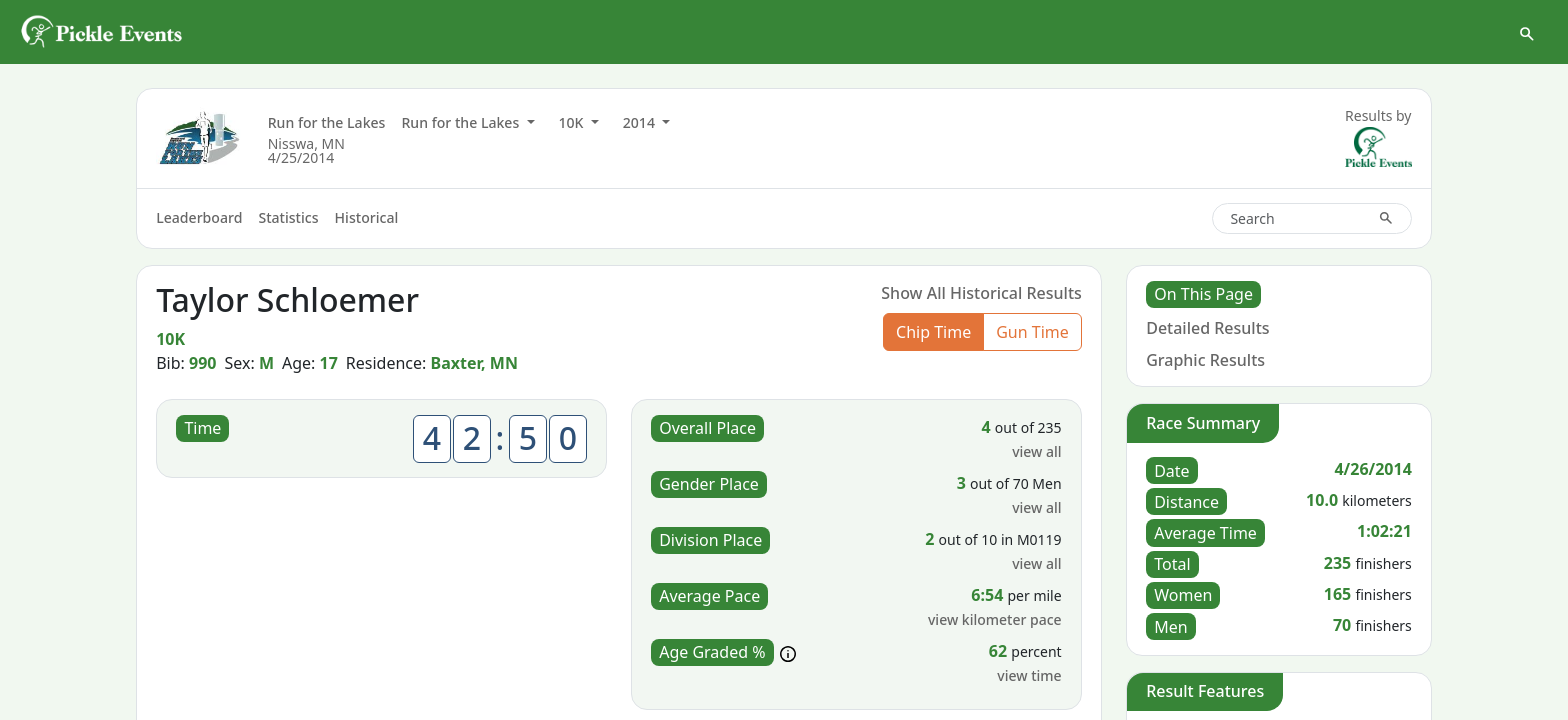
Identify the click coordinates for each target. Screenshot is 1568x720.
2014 (641, 122)
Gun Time (1032, 332)
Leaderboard (199, 217)
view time (1029, 675)
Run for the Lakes (327, 122)
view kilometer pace (995, 619)
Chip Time (933, 332)
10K (573, 122)
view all (1036, 451)
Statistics (288, 217)
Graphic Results (1205, 360)
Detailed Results (1207, 328)
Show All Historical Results (981, 293)
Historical (367, 217)
